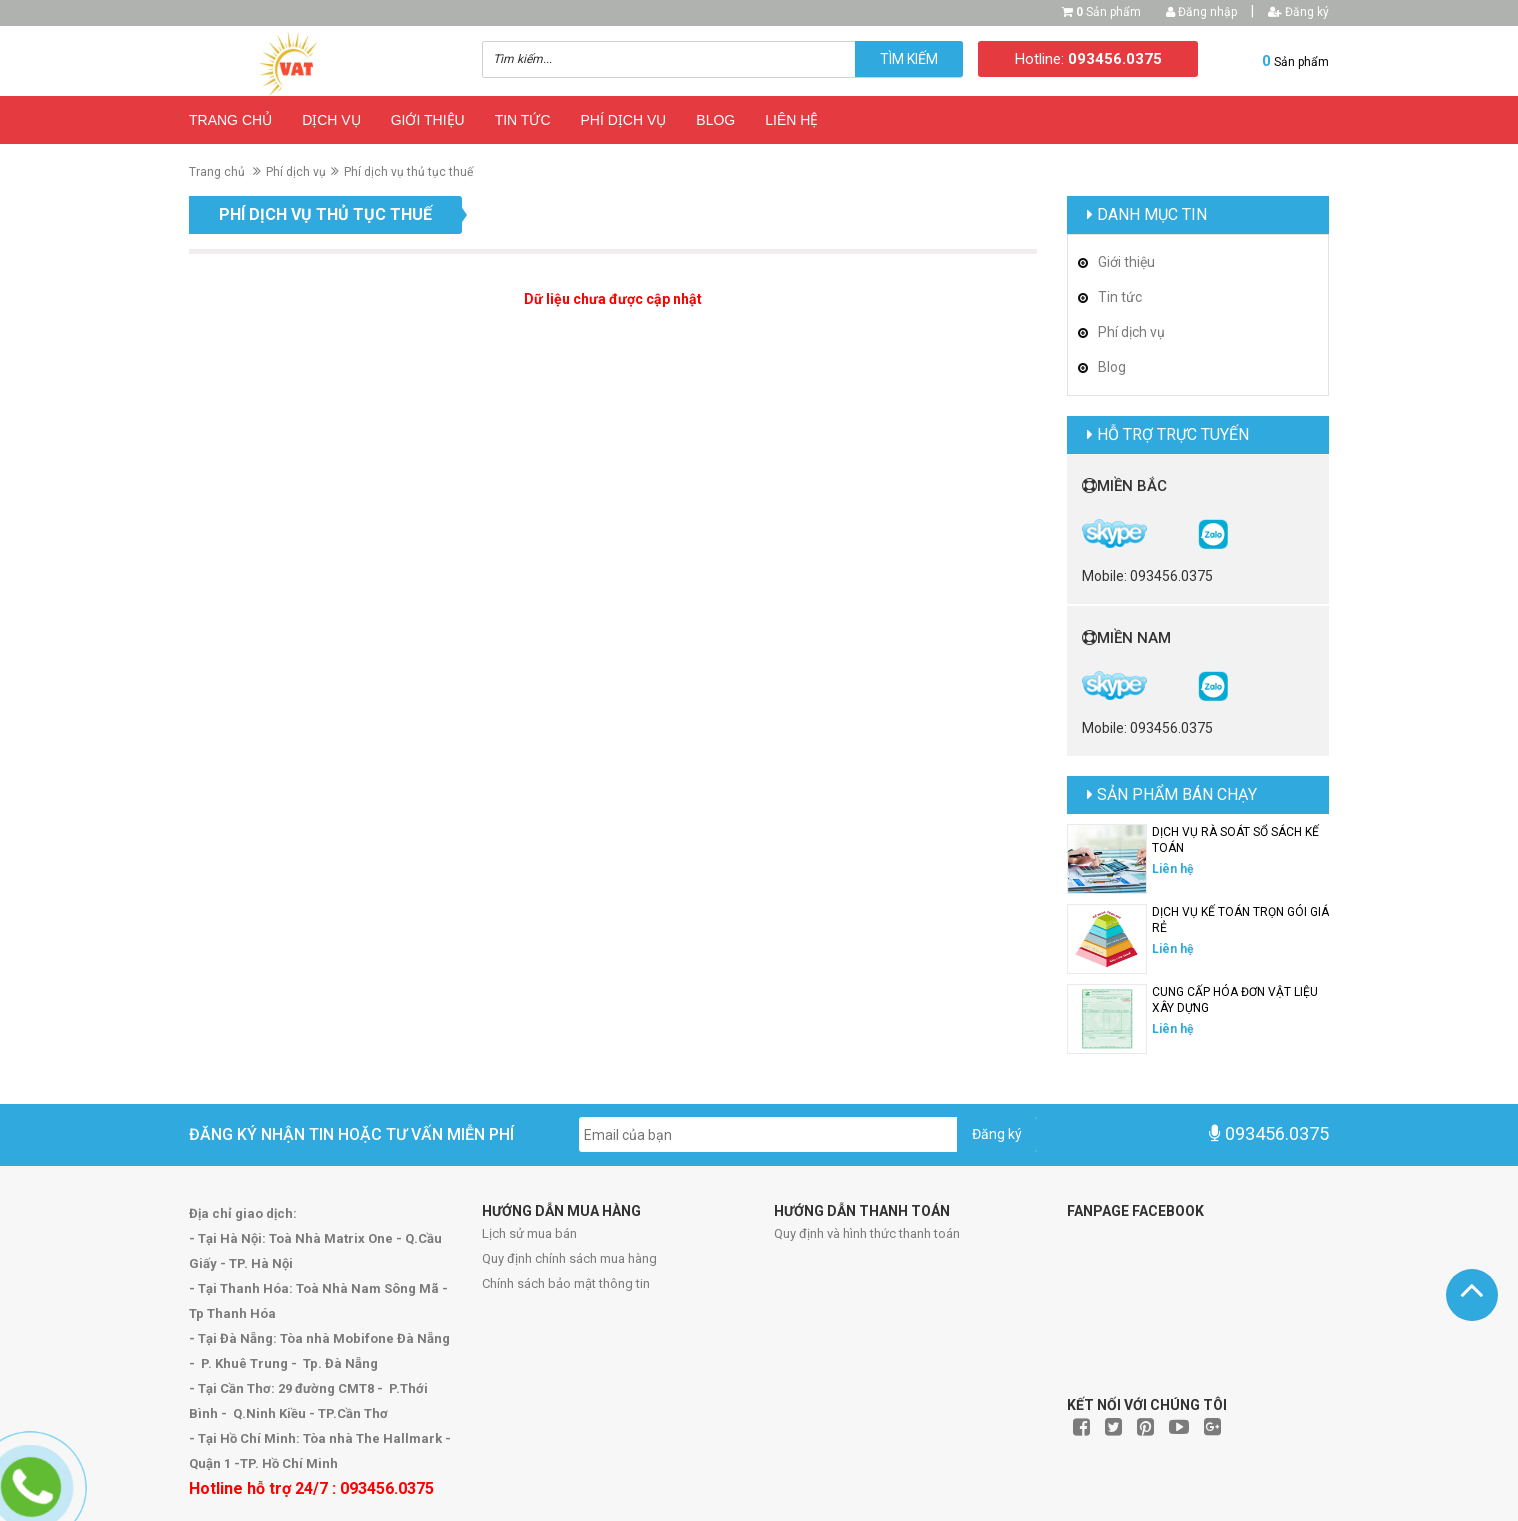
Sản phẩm (1108, 12)
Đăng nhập (1201, 12)
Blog (715, 120)
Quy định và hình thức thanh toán (867, 1233)
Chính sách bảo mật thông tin (566, 1283)
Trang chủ (230, 120)
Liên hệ (791, 120)
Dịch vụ (331, 120)
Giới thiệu (428, 120)
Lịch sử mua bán (529, 1233)
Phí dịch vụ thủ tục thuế (408, 172)
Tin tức (523, 120)
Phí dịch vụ (624, 120)
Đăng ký (1298, 12)
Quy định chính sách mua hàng (569, 1258)
